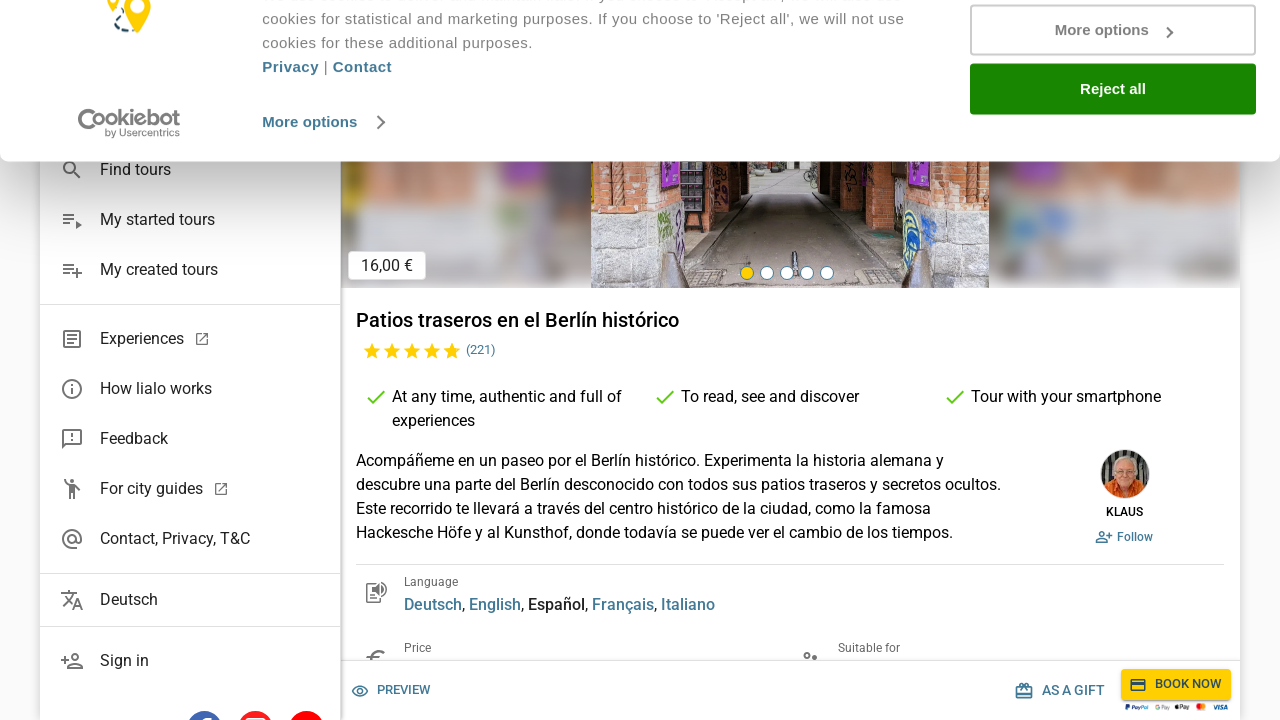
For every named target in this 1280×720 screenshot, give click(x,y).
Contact (362, 144)
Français (623, 604)
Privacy (290, 144)
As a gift (1061, 690)
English (495, 604)
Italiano (688, 604)
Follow (1125, 537)
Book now (1176, 684)
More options (309, 199)
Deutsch (433, 604)
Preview (391, 690)
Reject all (1113, 166)
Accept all (1113, 49)
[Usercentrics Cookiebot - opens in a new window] (129, 200)
